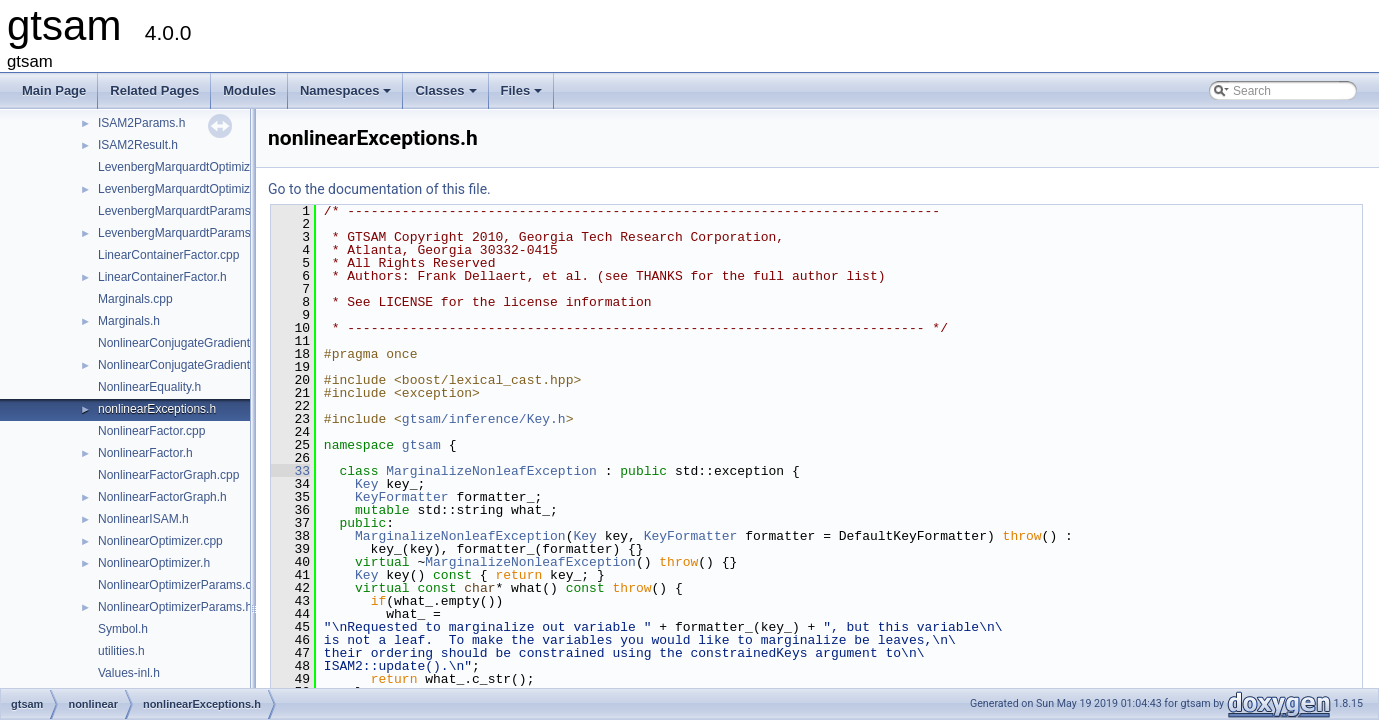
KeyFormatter (402, 497)
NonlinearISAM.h (143, 519)
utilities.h (121, 651)
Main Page (54, 90)
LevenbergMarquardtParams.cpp (185, 211)
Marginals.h (129, 321)
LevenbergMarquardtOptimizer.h (184, 189)
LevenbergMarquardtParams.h (179, 233)
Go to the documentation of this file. (379, 189)
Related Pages (154, 90)
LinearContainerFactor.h (162, 277)
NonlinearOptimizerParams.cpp (181, 585)
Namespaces (347, 96)
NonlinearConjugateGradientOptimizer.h (204, 365)
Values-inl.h (129, 673)
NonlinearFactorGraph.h (162, 497)
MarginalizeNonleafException (491, 471)
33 (290, 471)
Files (523, 96)
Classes (447, 96)
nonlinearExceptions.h (157, 409)
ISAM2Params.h (141, 123)
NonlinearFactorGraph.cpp (168, 475)
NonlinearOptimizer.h (154, 563)
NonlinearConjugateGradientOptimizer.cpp (210, 343)
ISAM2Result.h (138, 145)
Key (366, 484)
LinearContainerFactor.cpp (168, 255)
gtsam (421, 445)
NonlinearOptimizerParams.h (175, 607)
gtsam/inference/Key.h (484, 419)
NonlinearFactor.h (145, 453)
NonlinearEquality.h (149, 387)
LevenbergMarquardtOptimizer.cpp (190, 167)
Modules (249, 90)
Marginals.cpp (135, 299)
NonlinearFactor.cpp (151, 431)
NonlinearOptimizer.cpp (160, 541)
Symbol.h (123, 629)
